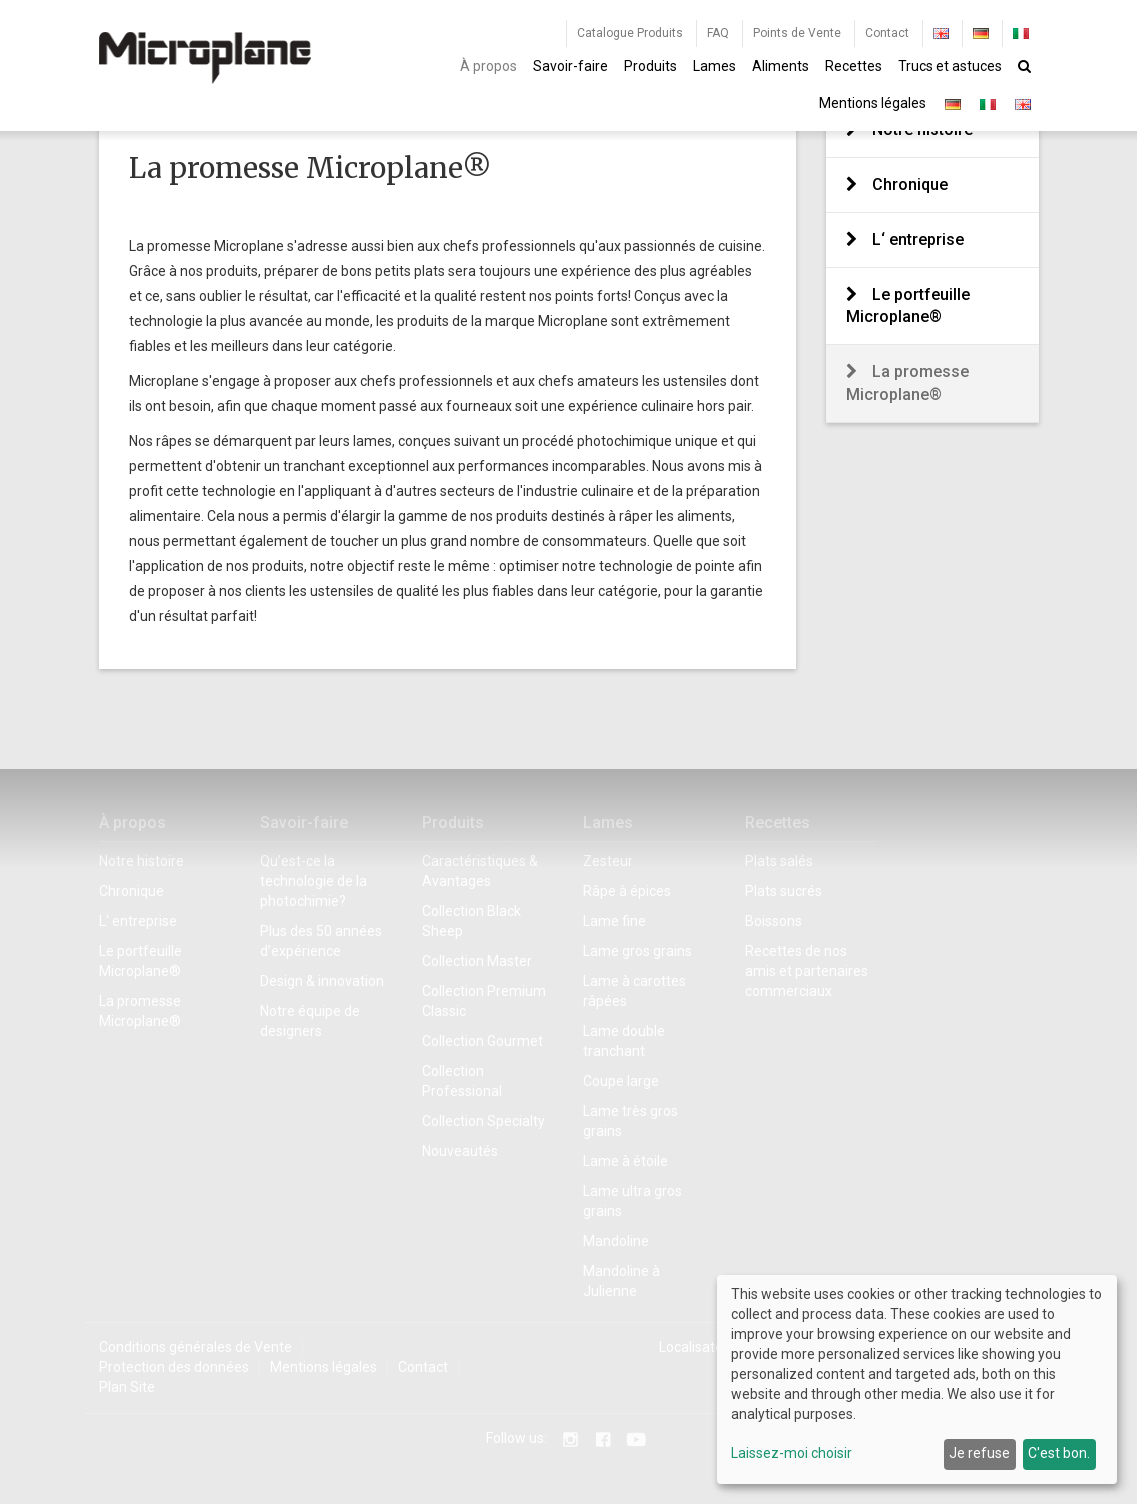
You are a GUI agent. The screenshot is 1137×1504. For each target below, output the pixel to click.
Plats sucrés (783, 891)
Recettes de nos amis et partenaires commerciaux (806, 971)
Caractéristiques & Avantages (480, 871)
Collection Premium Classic (484, 1001)
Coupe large (621, 1081)
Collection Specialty (483, 1121)
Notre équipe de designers (310, 1021)
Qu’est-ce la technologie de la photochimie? (313, 881)
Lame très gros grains (630, 1121)
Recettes (853, 66)
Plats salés (779, 861)
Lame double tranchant (624, 1041)
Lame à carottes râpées (634, 991)
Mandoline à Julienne (621, 1281)
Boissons (773, 921)
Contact (887, 33)
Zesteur (608, 861)
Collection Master (477, 961)
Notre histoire (141, 861)
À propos (488, 66)
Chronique (910, 184)
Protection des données (174, 1367)
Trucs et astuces (950, 66)
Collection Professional (462, 1081)
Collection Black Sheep (471, 921)
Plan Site (127, 1387)
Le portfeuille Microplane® (908, 306)
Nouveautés (460, 1151)
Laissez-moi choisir (791, 1453)
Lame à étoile (625, 1161)
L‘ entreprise (918, 239)
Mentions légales (872, 103)
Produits (650, 66)
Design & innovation (322, 981)
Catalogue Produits (630, 33)
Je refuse (979, 1453)
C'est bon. (1059, 1453)
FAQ (718, 33)
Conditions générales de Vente (195, 1347)
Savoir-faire (570, 66)
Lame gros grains (637, 951)
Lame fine (614, 921)
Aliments (780, 66)
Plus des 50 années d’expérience (321, 941)
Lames (714, 66)
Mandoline (616, 1241)
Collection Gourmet (482, 1041)
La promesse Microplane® (907, 383)
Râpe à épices (627, 891)
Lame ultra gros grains (632, 1201)
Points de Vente (797, 33)
